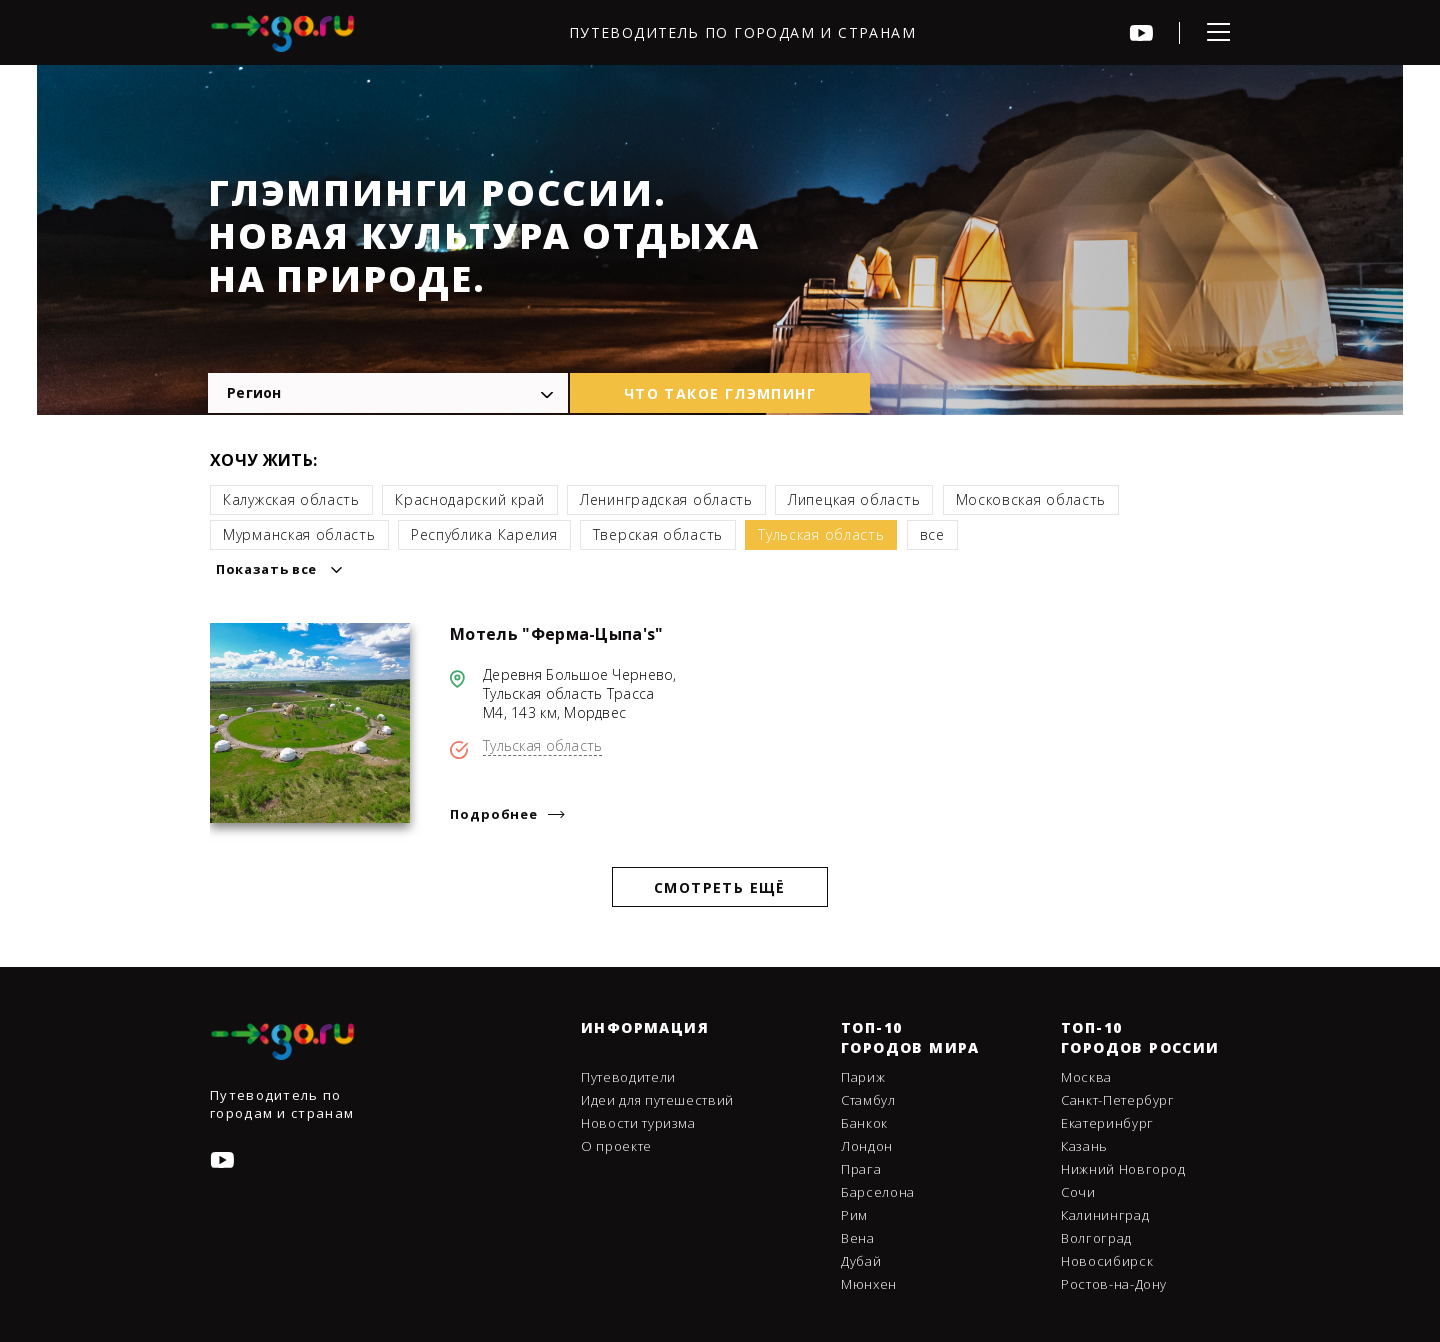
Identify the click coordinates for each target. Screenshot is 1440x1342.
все (932, 534)
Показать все (266, 569)
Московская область (1031, 499)
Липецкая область (854, 499)
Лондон (867, 1146)
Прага (861, 1169)
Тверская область (658, 534)
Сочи (1078, 1192)
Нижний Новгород (1123, 1169)
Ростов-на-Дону (1114, 1284)
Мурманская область (299, 534)
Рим (854, 1215)
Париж (863, 1077)
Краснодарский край (470, 499)
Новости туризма (638, 1123)
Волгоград (1096, 1238)
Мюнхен (869, 1284)
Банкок (864, 1123)
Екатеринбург (1107, 1123)
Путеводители (628, 1077)
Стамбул (868, 1100)
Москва (1086, 1077)
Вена (858, 1238)
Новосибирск (1107, 1261)
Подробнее (494, 814)
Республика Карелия (484, 534)
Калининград (1105, 1215)
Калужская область (291, 499)
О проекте (616, 1146)
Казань (1084, 1146)
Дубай (861, 1261)
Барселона (878, 1192)
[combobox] (388, 393)
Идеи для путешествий (657, 1100)
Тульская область (821, 534)
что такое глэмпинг (720, 393)
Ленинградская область (666, 499)
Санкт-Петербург (1118, 1100)
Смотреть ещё (720, 887)
